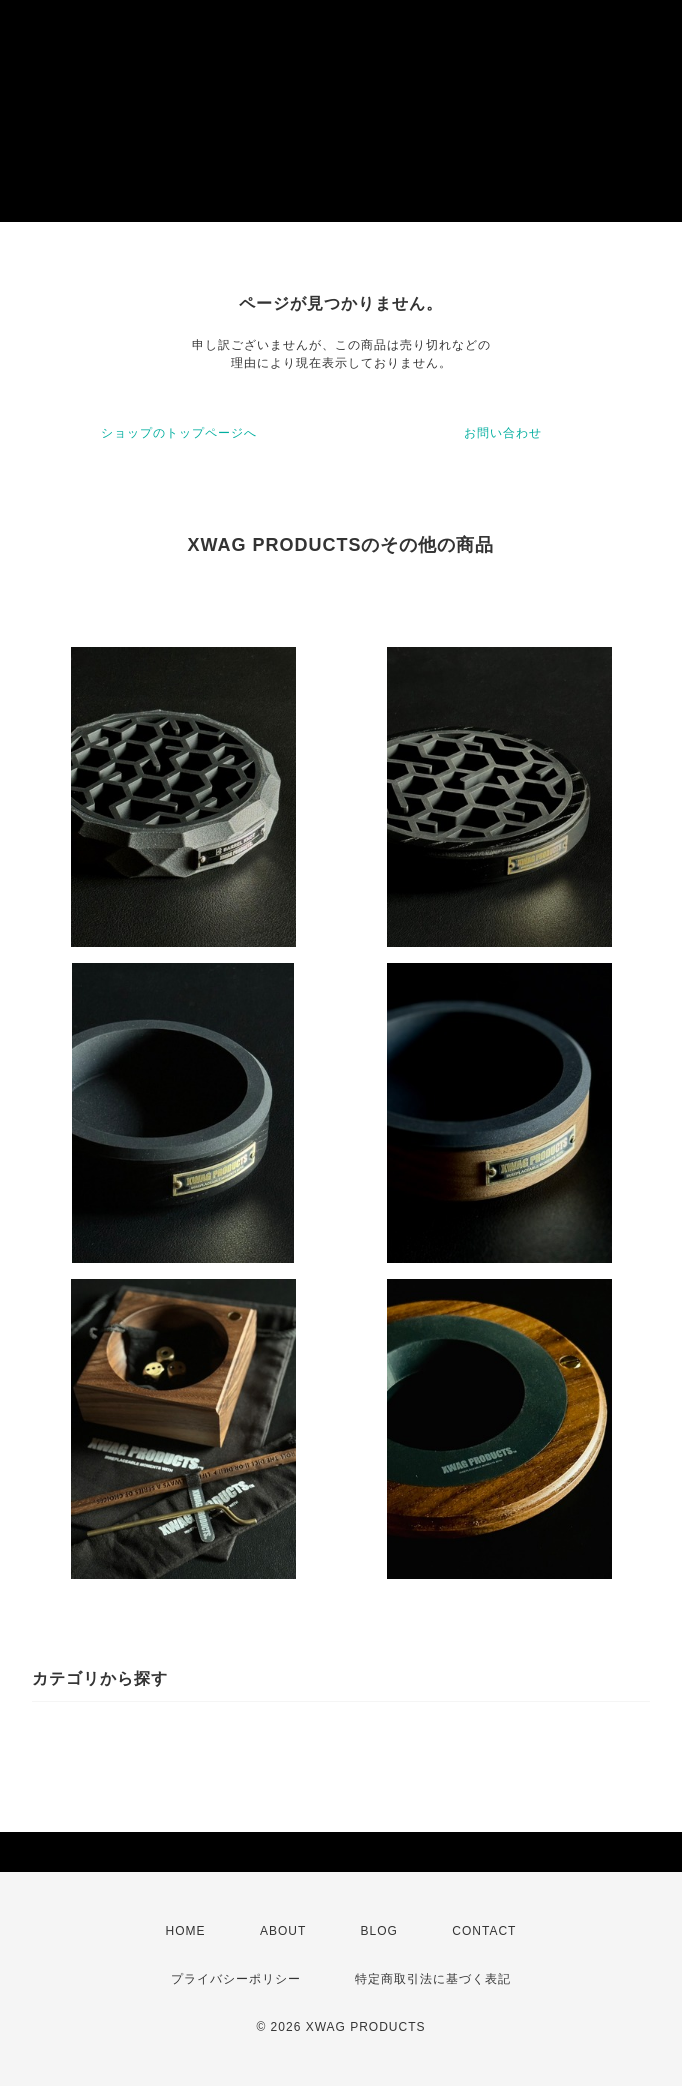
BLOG (379, 1931)
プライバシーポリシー (236, 1979)
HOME (186, 1931)
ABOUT (283, 1931)
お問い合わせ (503, 433)
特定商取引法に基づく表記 (433, 1979)
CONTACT (484, 1931)
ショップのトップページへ (179, 433)
